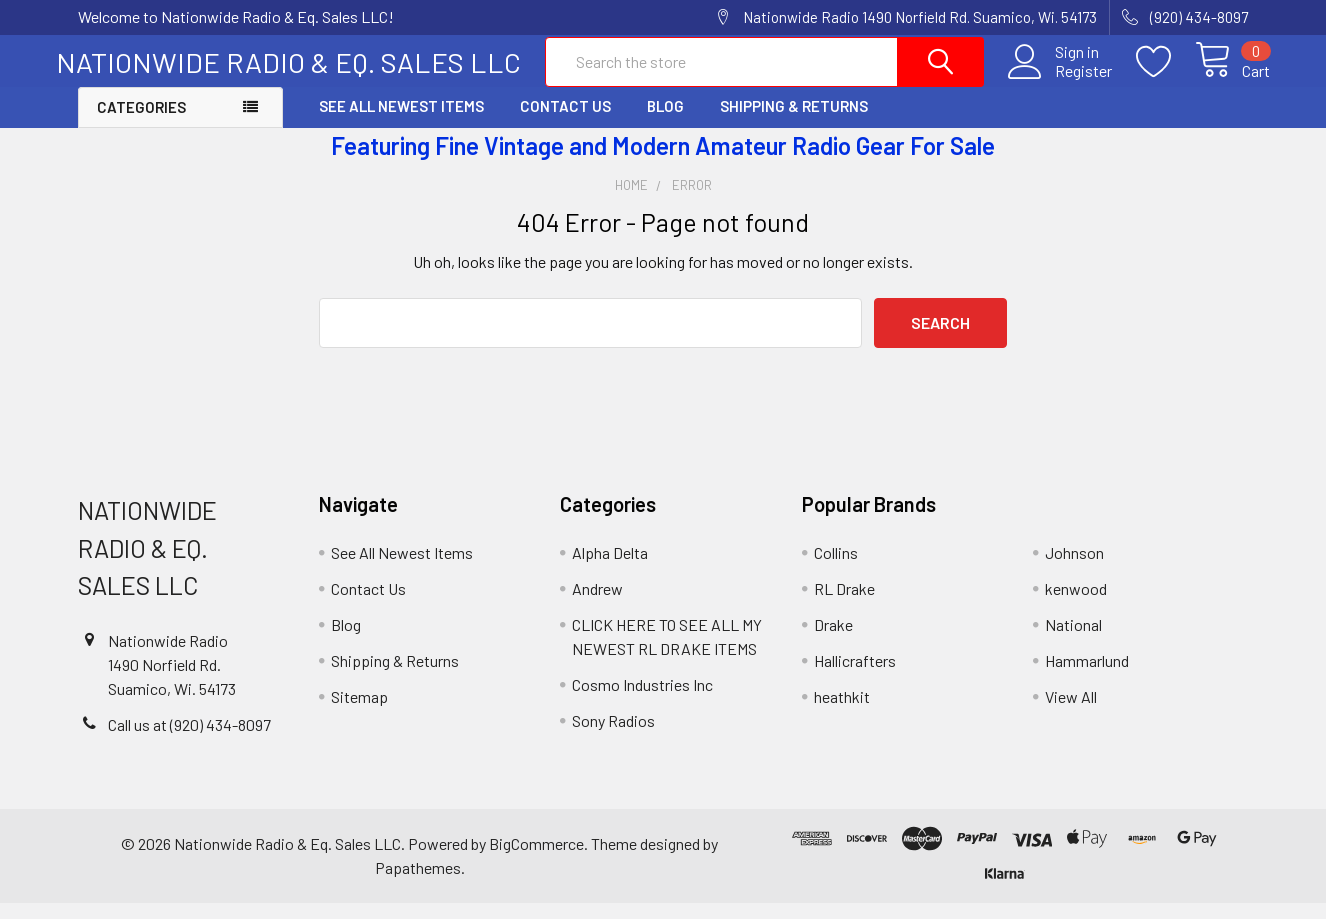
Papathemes (418, 883)
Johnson (1074, 569)
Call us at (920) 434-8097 (189, 740)
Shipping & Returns (794, 123)
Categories (141, 124)
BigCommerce (536, 859)
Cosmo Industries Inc (642, 701)
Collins (836, 569)
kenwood (1076, 605)
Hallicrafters (855, 677)
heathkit (842, 713)
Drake (833, 641)
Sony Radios (613, 737)
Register (1061, 81)
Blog (665, 123)
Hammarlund (1087, 677)
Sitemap (359, 713)
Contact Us (565, 123)
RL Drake (844, 605)
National (1073, 641)
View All (1071, 713)
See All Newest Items (401, 123)
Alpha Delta (610, 569)
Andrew (597, 605)
